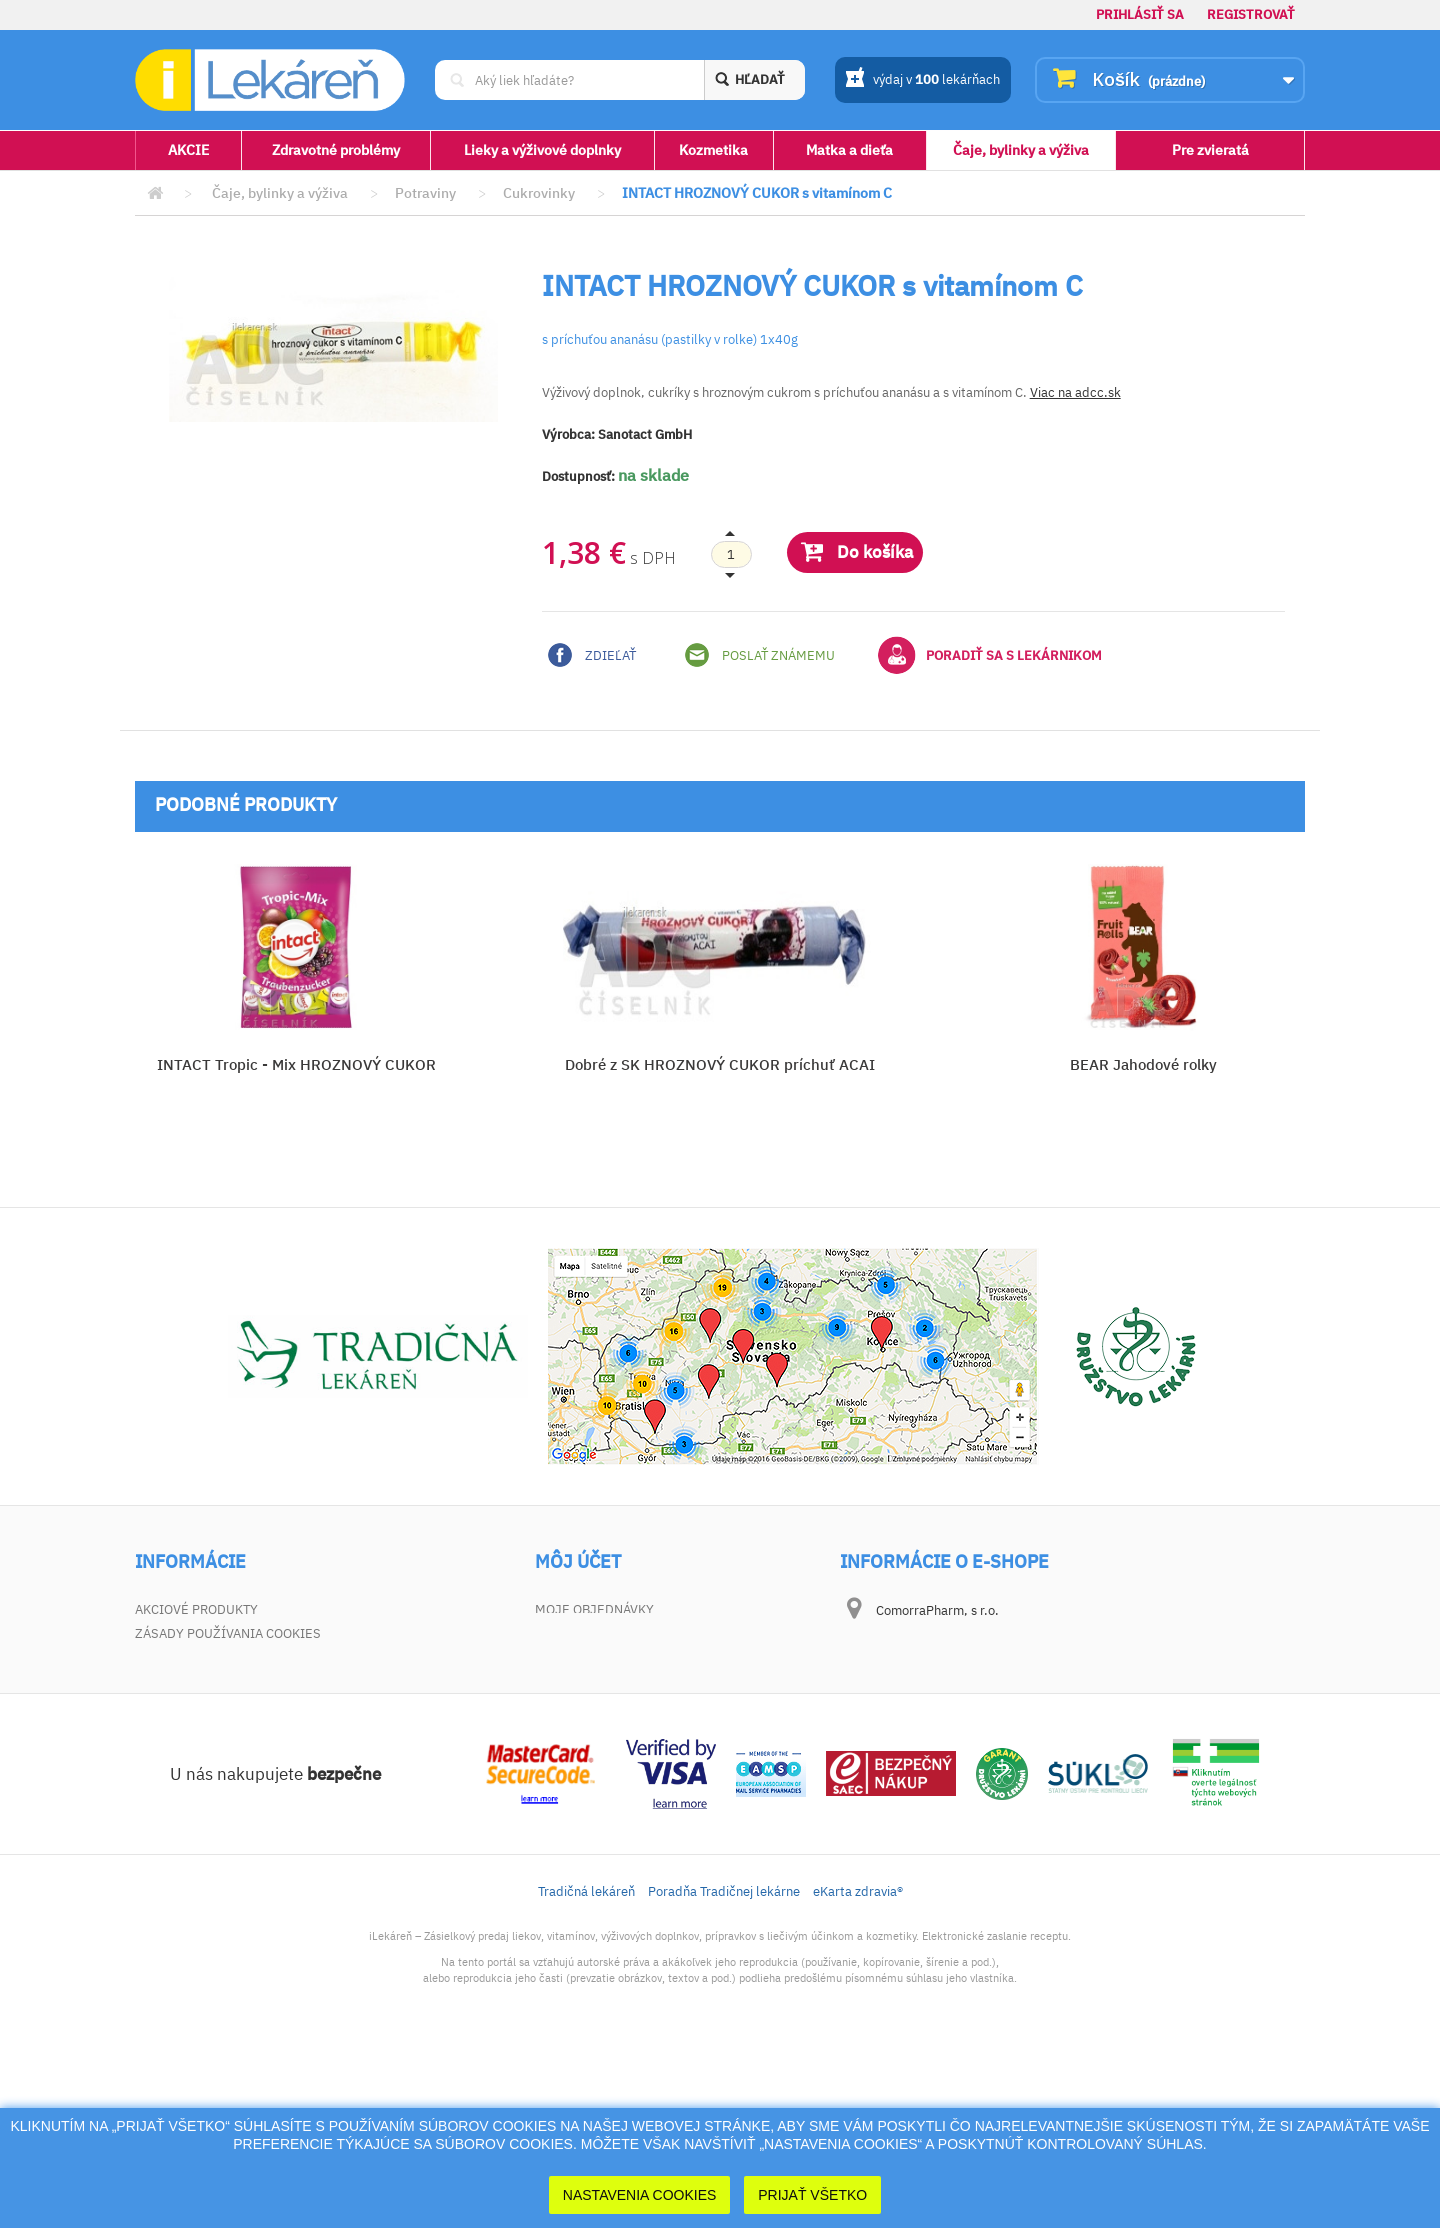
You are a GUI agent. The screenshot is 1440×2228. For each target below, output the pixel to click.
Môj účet (578, 1562)
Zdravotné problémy (336, 150)
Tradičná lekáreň (586, 2063)
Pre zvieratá (1210, 150)
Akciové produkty (196, 1609)
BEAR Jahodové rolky (1143, 1064)
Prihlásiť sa (1140, 14)
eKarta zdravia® (858, 2063)
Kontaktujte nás (192, 1665)
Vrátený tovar (583, 1637)
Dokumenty (174, 1749)
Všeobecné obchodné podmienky (247, 1693)
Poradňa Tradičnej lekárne (724, 2063)
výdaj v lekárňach (922, 81)
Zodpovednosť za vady (212, 1721)
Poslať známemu (760, 655)
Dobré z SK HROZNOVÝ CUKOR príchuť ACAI (720, 1064)
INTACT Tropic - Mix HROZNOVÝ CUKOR (296, 1064)
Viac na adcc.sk (1075, 392)
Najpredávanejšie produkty (231, 1637)
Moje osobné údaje (601, 1693)
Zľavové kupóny (589, 1721)
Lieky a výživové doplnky (542, 150)
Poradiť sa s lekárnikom (990, 655)
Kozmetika (713, 150)
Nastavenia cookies (640, 2195)
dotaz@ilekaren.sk (975, 1767)
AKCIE (188, 150)
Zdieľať (592, 655)
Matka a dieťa (849, 150)
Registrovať (1251, 14)
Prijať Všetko (812, 2195)
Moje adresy (578, 1665)
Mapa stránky (181, 1777)
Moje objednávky (594, 1609)
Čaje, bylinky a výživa (1021, 150)
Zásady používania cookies (228, 1805)
